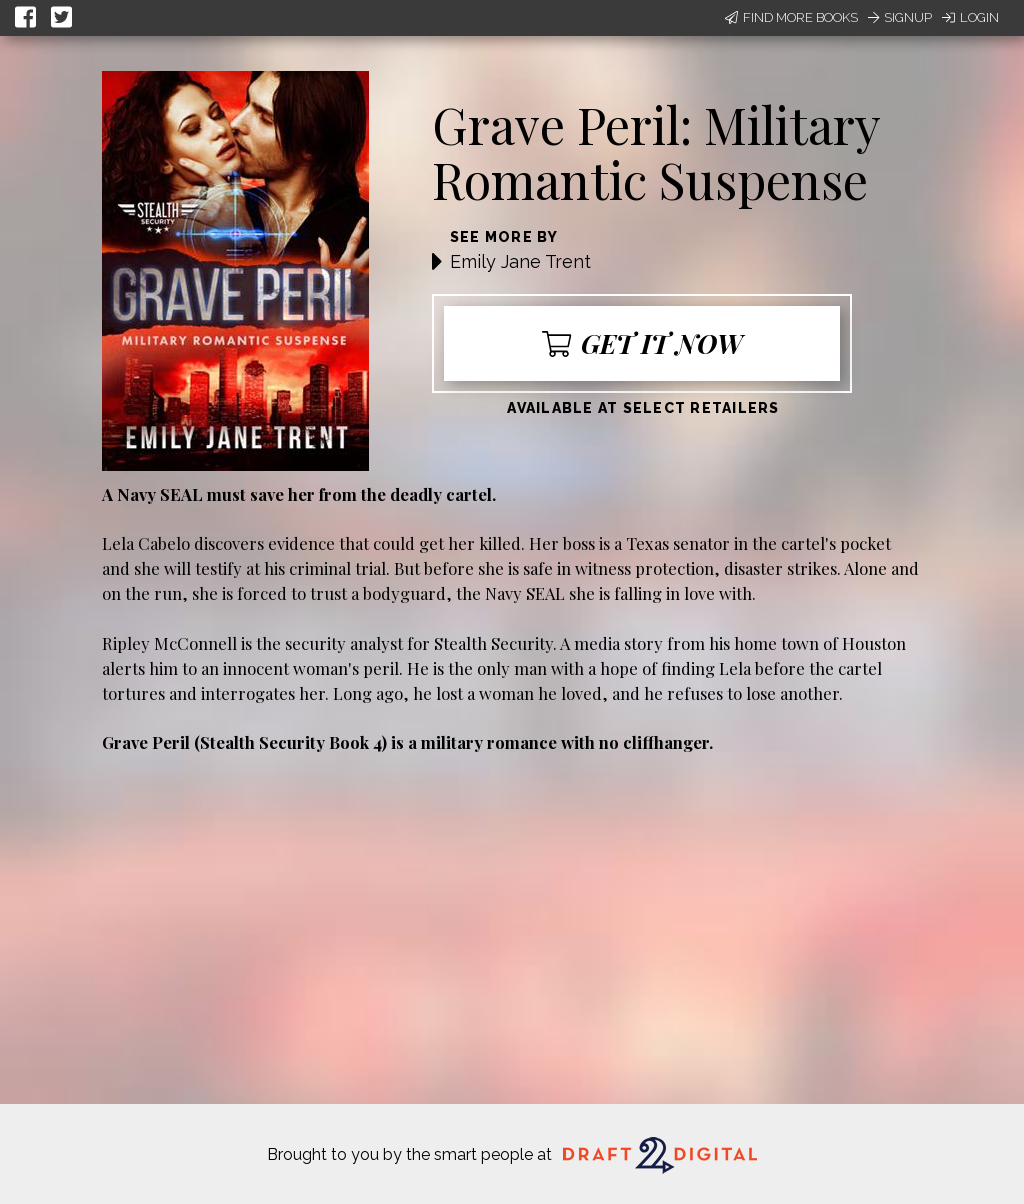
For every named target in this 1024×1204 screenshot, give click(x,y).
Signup (900, 17)
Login (970, 17)
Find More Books (791, 17)
